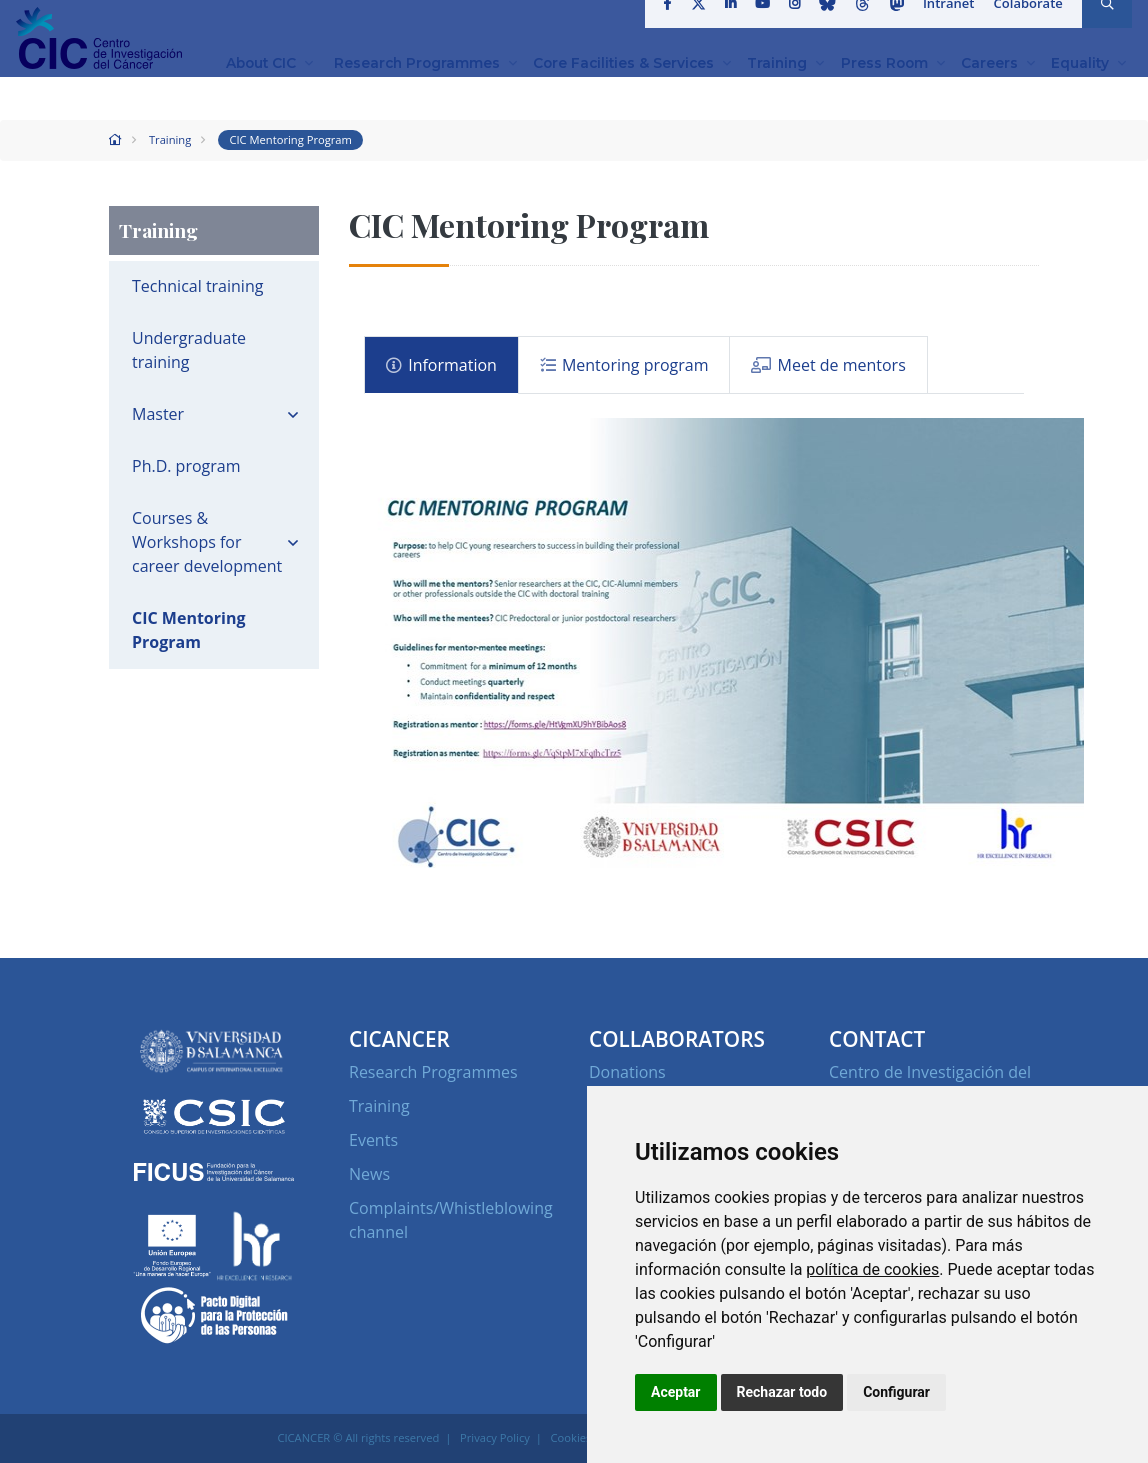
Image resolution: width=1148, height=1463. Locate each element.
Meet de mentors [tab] (828, 365)
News (369, 1174)
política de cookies (872, 1269)
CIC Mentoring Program (290, 139)
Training (170, 139)
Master (158, 414)
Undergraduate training (189, 350)
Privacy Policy (495, 1437)
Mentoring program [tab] (624, 365)
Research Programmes (433, 1072)
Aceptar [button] (676, 1392)
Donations (627, 1072)
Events (373, 1140)
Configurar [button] (896, 1392)
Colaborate (1029, 24)
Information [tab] (441, 365)
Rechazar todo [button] (782, 1392)
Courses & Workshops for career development (207, 542)
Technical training (197, 286)
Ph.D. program (186, 466)
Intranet (950, 24)
